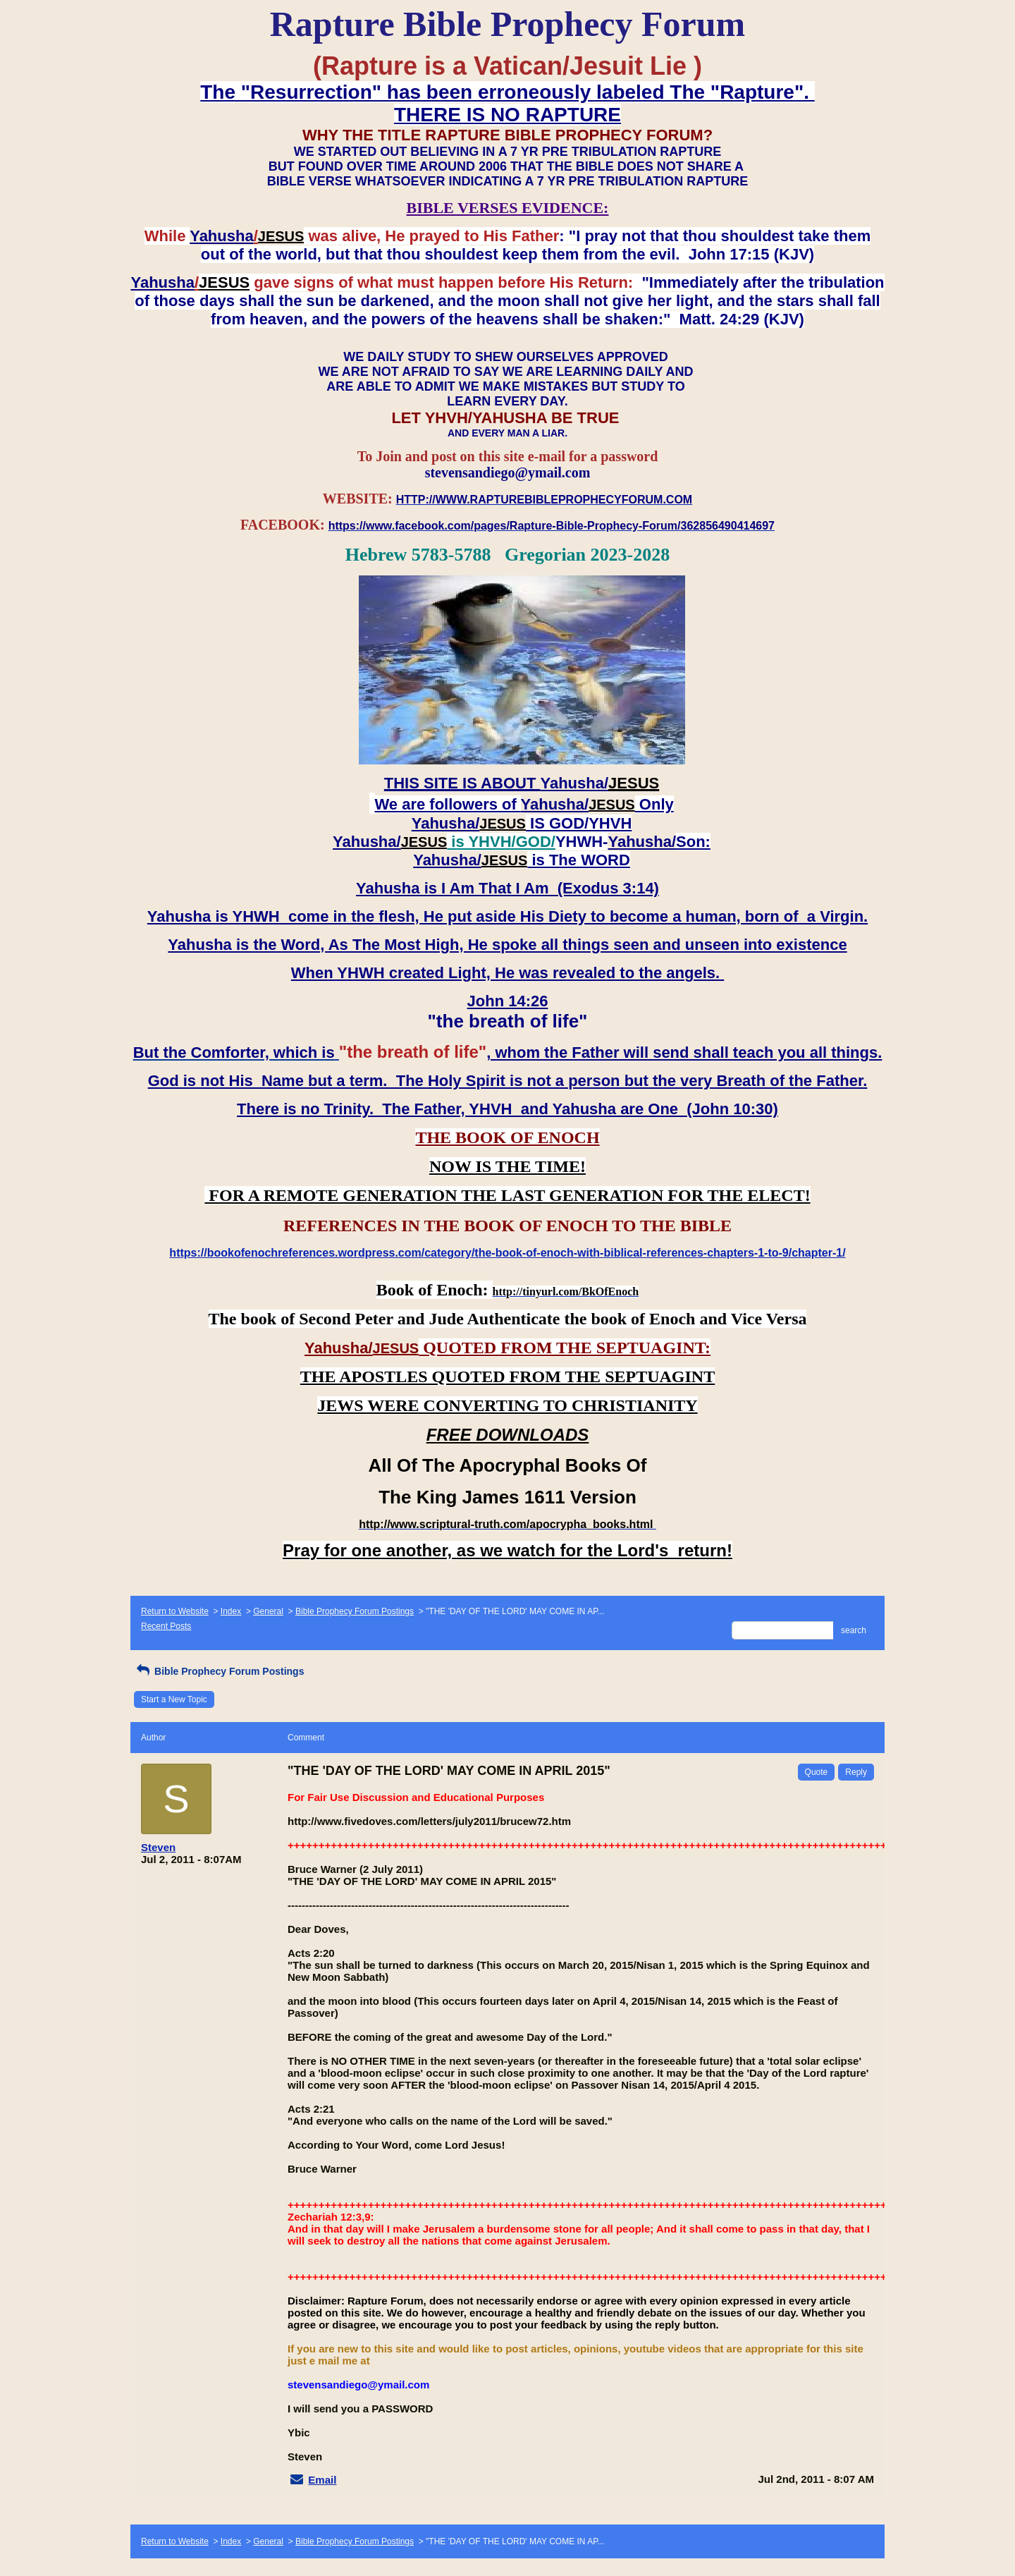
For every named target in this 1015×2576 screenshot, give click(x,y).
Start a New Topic (174, 1699)
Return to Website (175, 1611)
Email (322, 2480)
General (268, 1611)
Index (231, 1611)
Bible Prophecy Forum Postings (354, 1611)
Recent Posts (166, 1626)
